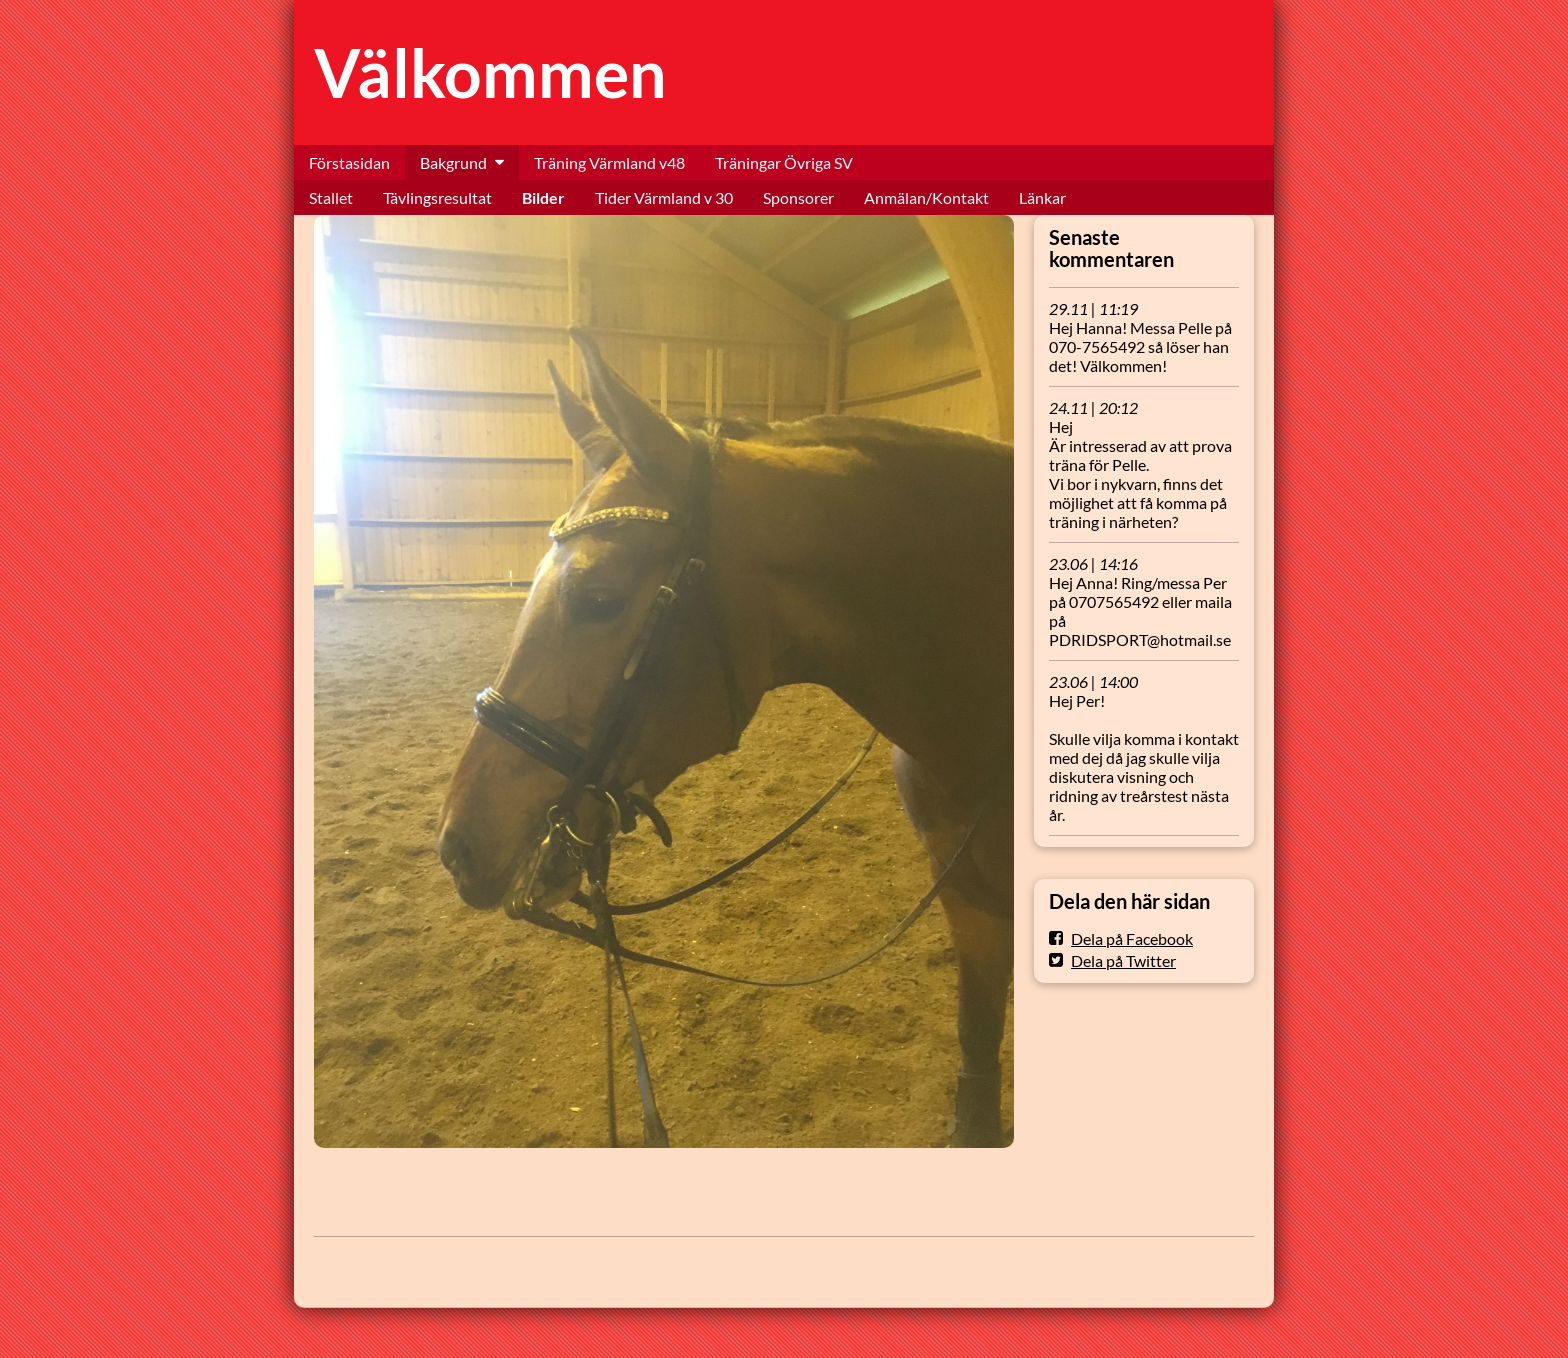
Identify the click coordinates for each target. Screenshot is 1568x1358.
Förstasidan (349, 162)
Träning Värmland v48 (609, 162)
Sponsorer (798, 197)
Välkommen (490, 72)
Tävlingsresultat (437, 197)
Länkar (1042, 197)
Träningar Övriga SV (784, 162)
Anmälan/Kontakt (926, 197)
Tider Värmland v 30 (664, 197)
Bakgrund (453, 162)
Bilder (543, 197)
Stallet (331, 197)
